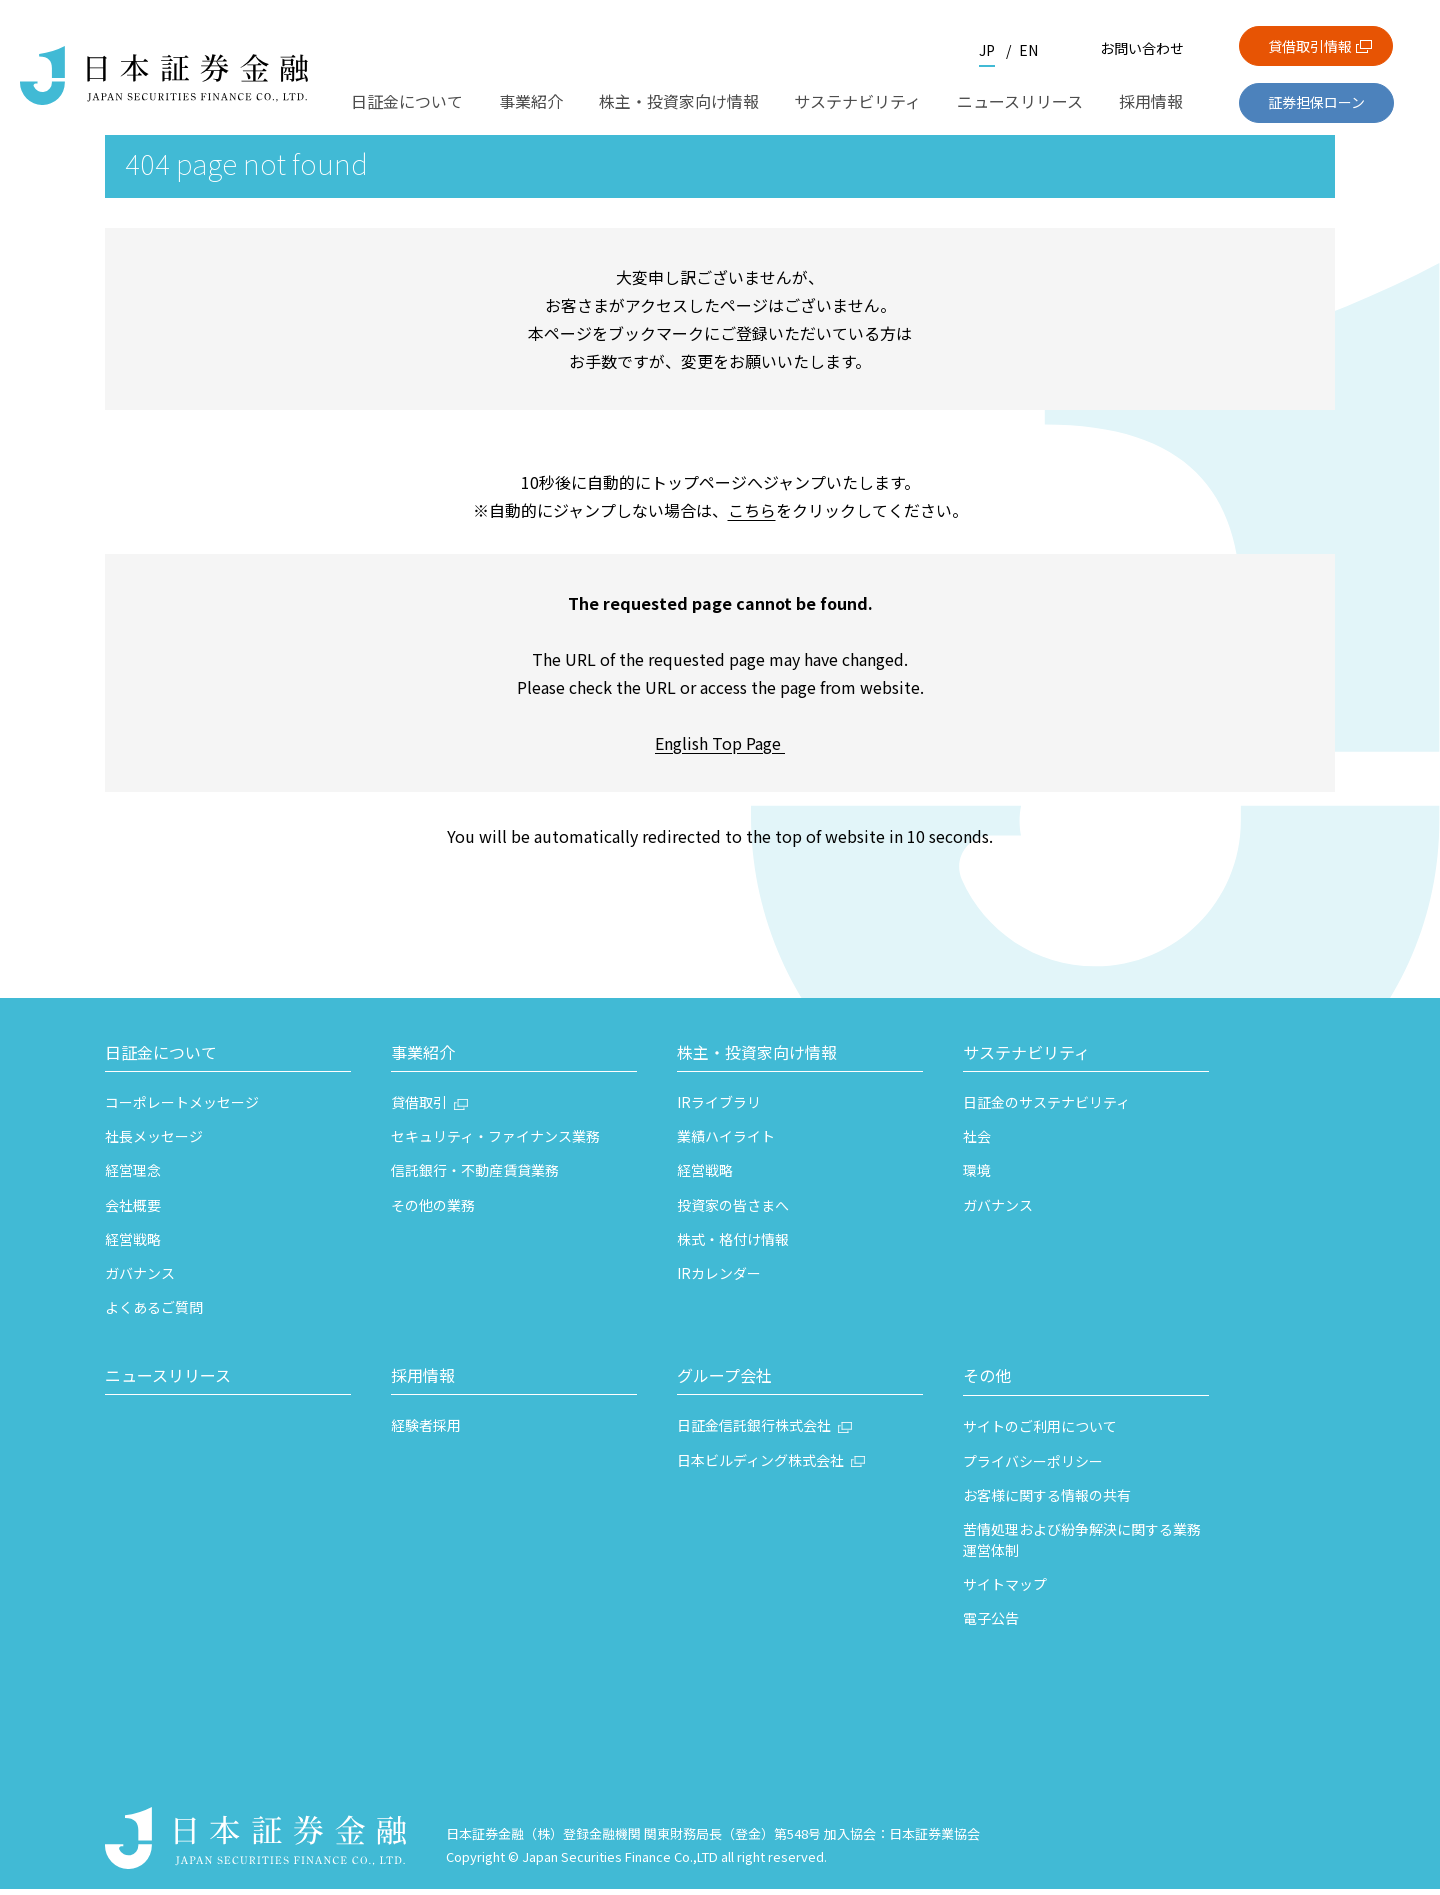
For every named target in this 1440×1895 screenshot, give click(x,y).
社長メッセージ (154, 1142)
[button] (228, 1061)
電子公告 (991, 1624)
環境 (977, 1176)
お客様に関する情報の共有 (1047, 1501)
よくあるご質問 (154, 1313)
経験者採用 (426, 1431)
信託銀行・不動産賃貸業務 (475, 1176)
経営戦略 (133, 1245)
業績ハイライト (726, 1142)
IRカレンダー (719, 1279)
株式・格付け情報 (733, 1245)
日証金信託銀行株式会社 (754, 1431)
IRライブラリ (719, 1108)
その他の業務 (433, 1211)
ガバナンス (140, 1279)
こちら (752, 516)
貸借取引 (419, 1108)
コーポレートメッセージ (182, 1108)
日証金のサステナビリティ (1046, 1108)
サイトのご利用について (1040, 1432)
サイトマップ (1005, 1590)
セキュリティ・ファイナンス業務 (495, 1142)
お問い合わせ (1142, 48)
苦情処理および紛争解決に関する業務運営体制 (1082, 1545)
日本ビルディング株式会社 (760, 1466)
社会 (977, 1142)
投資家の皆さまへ (733, 1211)
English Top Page (720, 749)
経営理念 (133, 1176)
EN (1028, 50)
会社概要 (133, 1211)
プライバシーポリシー (1033, 1467)
